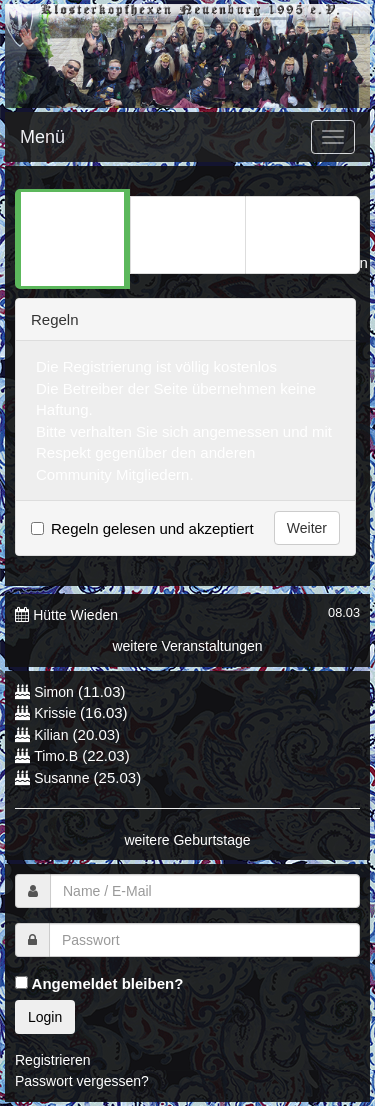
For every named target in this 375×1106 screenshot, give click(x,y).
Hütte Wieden (75, 615)
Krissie (57, 713)
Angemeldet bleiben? (99, 983)
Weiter (307, 528)
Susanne (61, 778)
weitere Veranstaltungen (187, 646)
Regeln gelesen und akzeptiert (152, 528)
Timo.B (56, 756)
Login (45, 1017)
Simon (54, 692)
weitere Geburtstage (187, 840)
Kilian (51, 735)
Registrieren (52, 1060)
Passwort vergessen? (82, 1081)
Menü (42, 137)
